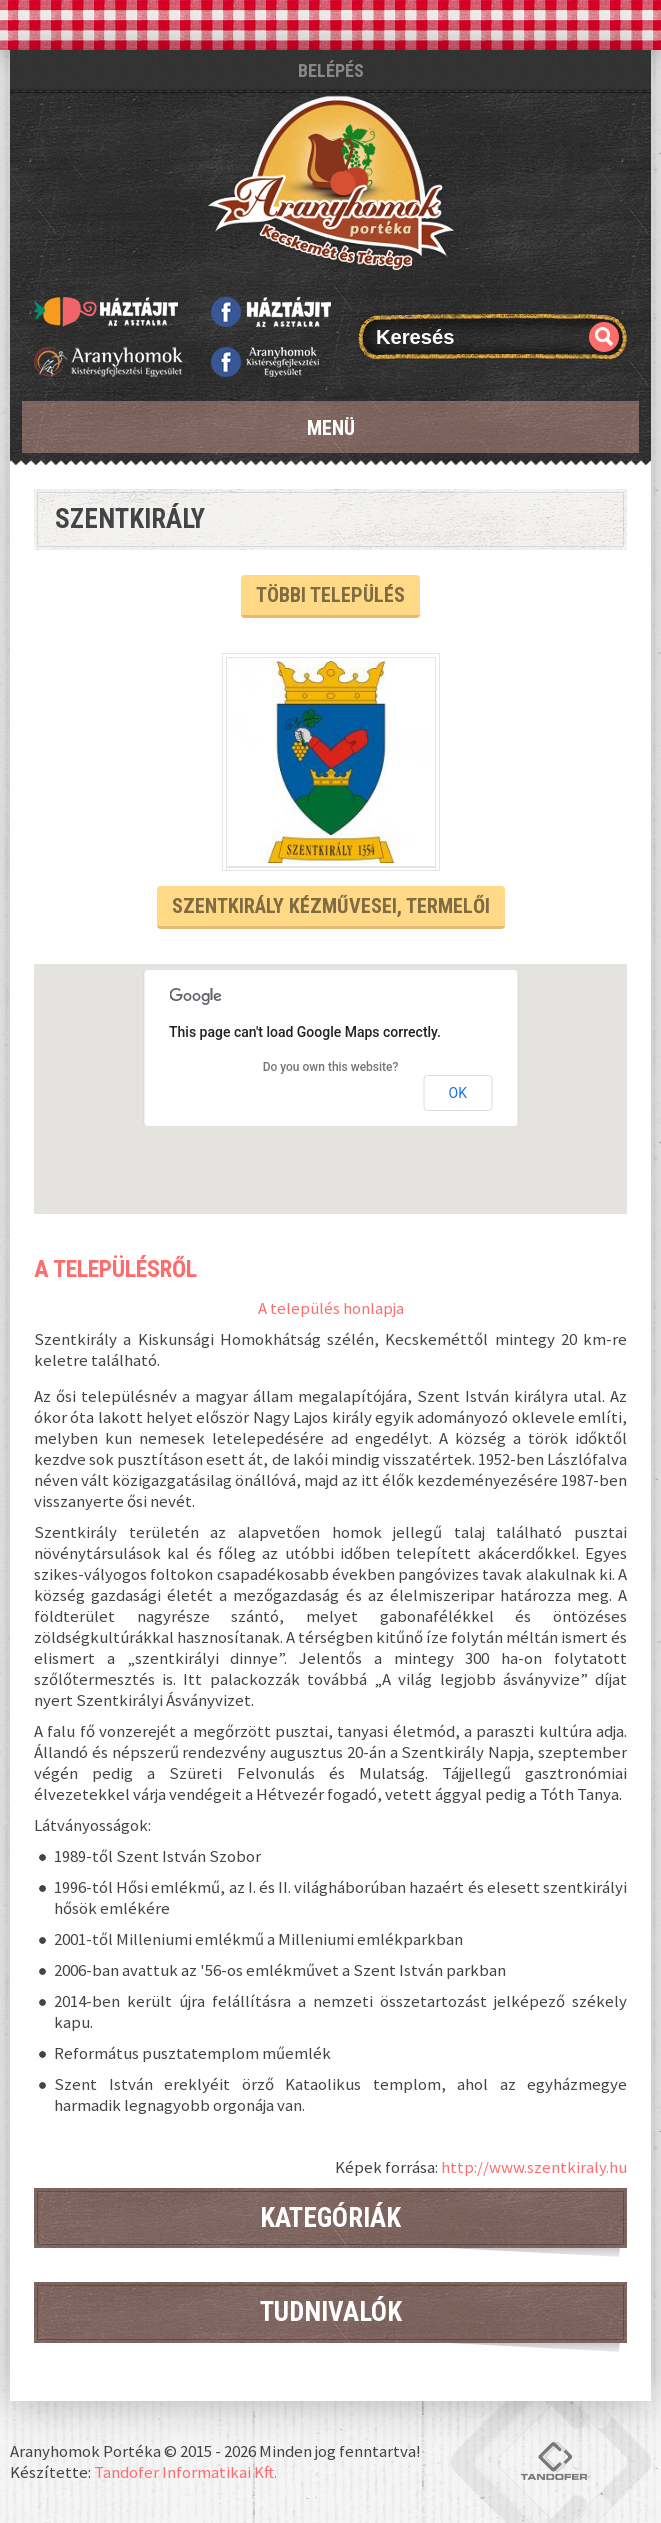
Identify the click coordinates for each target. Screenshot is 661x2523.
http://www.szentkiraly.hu (534, 2167)
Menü (331, 428)
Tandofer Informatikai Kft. (185, 2472)
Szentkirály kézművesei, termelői (331, 906)
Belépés (331, 70)
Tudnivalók (331, 2312)
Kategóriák (330, 2218)
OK (458, 1093)
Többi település (330, 595)
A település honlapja (331, 1308)
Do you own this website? (331, 1067)
